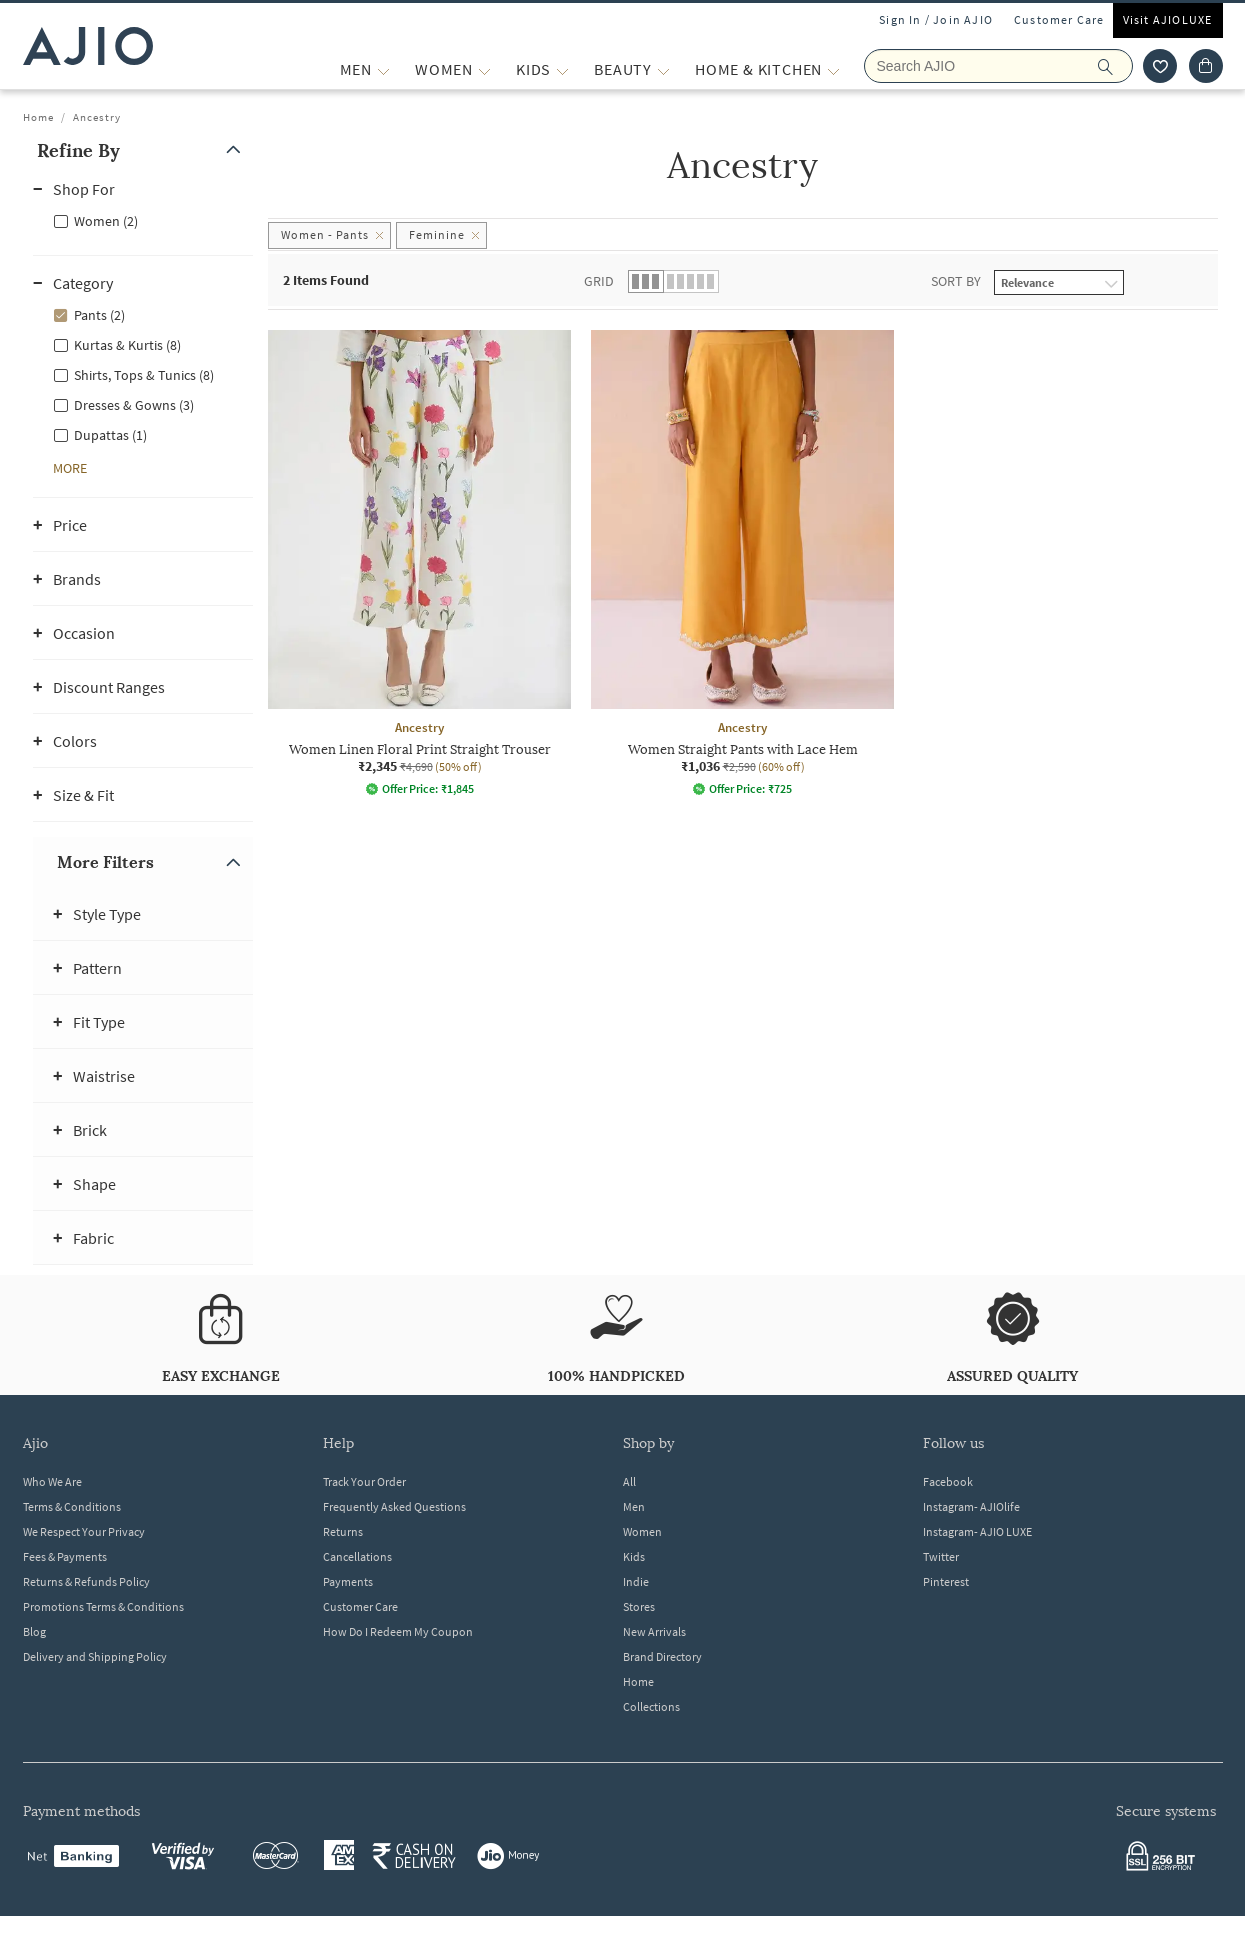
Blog (34, 1631)
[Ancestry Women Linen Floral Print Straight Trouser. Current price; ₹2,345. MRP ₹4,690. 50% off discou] (419, 563)
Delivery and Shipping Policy (95, 1656)
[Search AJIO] (998, 66)
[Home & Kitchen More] (833, 69)
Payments (348, 1581)
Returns (343, 1531)
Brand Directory (662, 1656)
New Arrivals (654, 1631)
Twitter (941, 1556)
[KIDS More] (562, 69)
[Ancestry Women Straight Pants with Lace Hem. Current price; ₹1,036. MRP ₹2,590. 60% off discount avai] (742, 563)
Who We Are (52, 1481)
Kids (634, 1556)
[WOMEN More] (484, 69)
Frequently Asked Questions (394, 1506)
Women (642, 1531)
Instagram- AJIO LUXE (977, 1531)
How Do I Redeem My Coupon (398, 1631)
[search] (1115, 66)
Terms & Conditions (72, 1506)
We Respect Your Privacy (84, 1531)
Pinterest (946, 1581)
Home (38, 117)
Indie (636, 1581)
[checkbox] (143, 220)
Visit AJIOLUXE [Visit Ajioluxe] (1168, 19)
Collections (651, 1706)
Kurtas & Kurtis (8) (127, 345)
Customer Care (1059, 19)
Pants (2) (99, 315)
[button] (143, 150)
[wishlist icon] (1160, 66)
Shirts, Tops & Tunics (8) (144, 375)
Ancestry (97, 117)
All (629, 1481)
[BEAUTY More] (663, 69)
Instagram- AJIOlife (971, 1506)
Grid (599, 281)
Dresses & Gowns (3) (134, 405)
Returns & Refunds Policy (86, 1581)
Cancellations (357, 1556)
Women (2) (106, 221)
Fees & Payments (65, 1556)
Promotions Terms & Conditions (103, 1606)
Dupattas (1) (110, 435)
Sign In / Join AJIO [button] (936, 19)
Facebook (948, 1481)
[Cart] (1206, 66)
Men (634, 1506)
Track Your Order (364, 1481)
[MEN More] (383, 69)
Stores (639, 1606)
